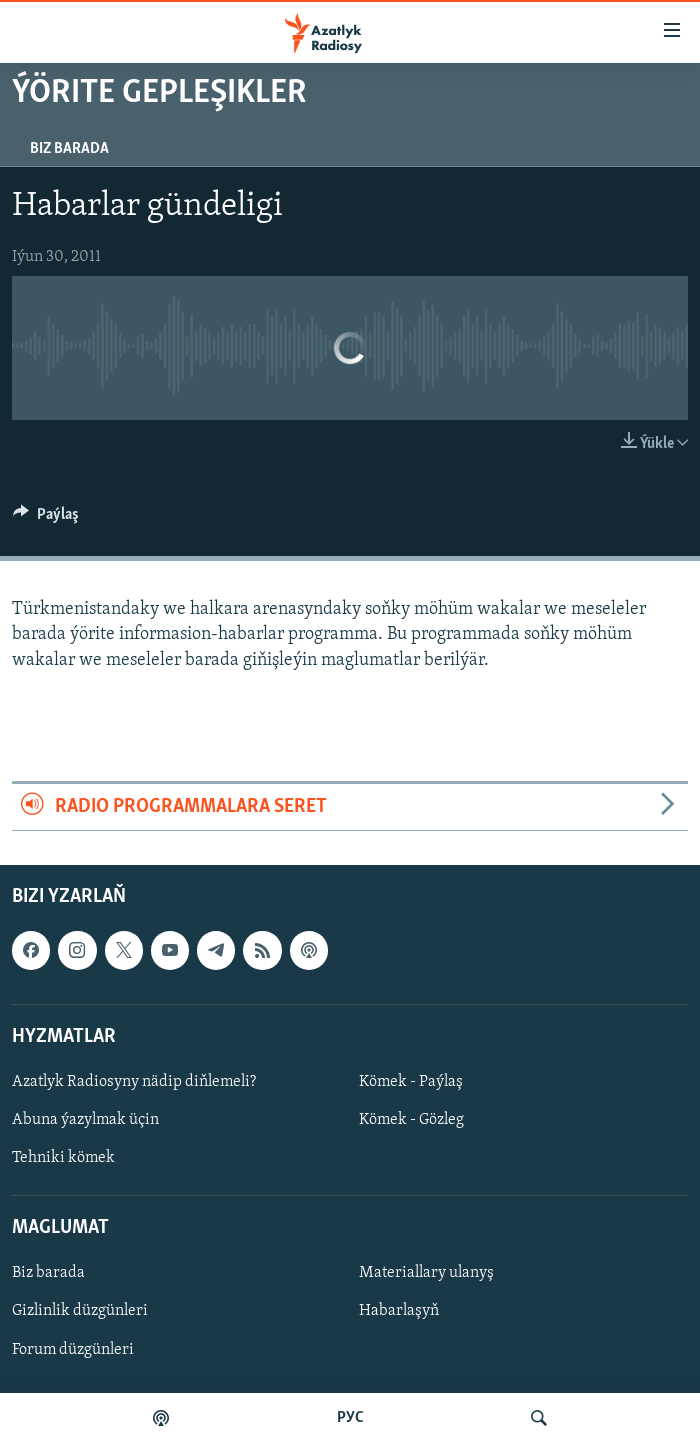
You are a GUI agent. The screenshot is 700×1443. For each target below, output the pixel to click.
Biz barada (69, 149)
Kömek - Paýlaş (411, 1082)
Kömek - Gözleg (411, 1120)
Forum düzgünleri (73, 1350)
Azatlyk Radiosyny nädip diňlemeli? (134, 1082)
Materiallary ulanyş (426, 1274)
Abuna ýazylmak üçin (85, 1120)
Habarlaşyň (399, 1312)
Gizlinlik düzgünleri (80, 1312)
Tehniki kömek (63, 1158)
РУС (350, 1418)
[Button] (46, 519)
